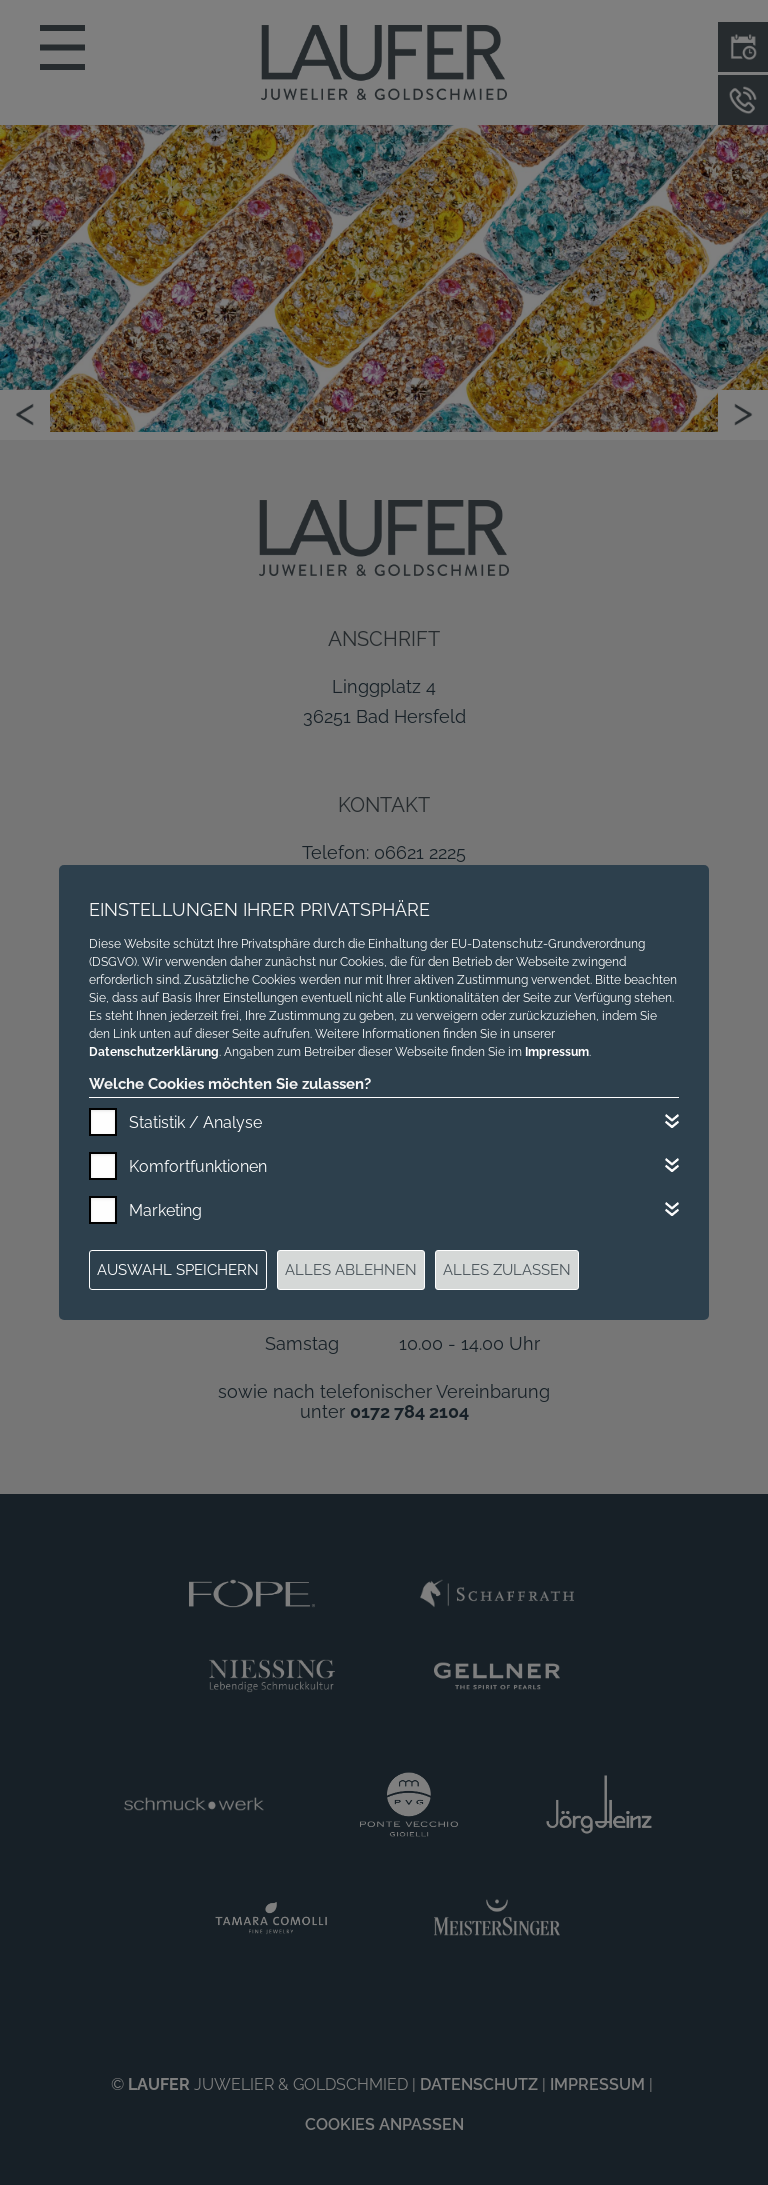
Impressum (557, 1052)
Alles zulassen (507, 1270)
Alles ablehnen (351, 1270)
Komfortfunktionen (198, 1166)
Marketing (165, 1210)
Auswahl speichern (178, 1270)
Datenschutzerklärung (154, 1052)
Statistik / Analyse (195, 1122)
